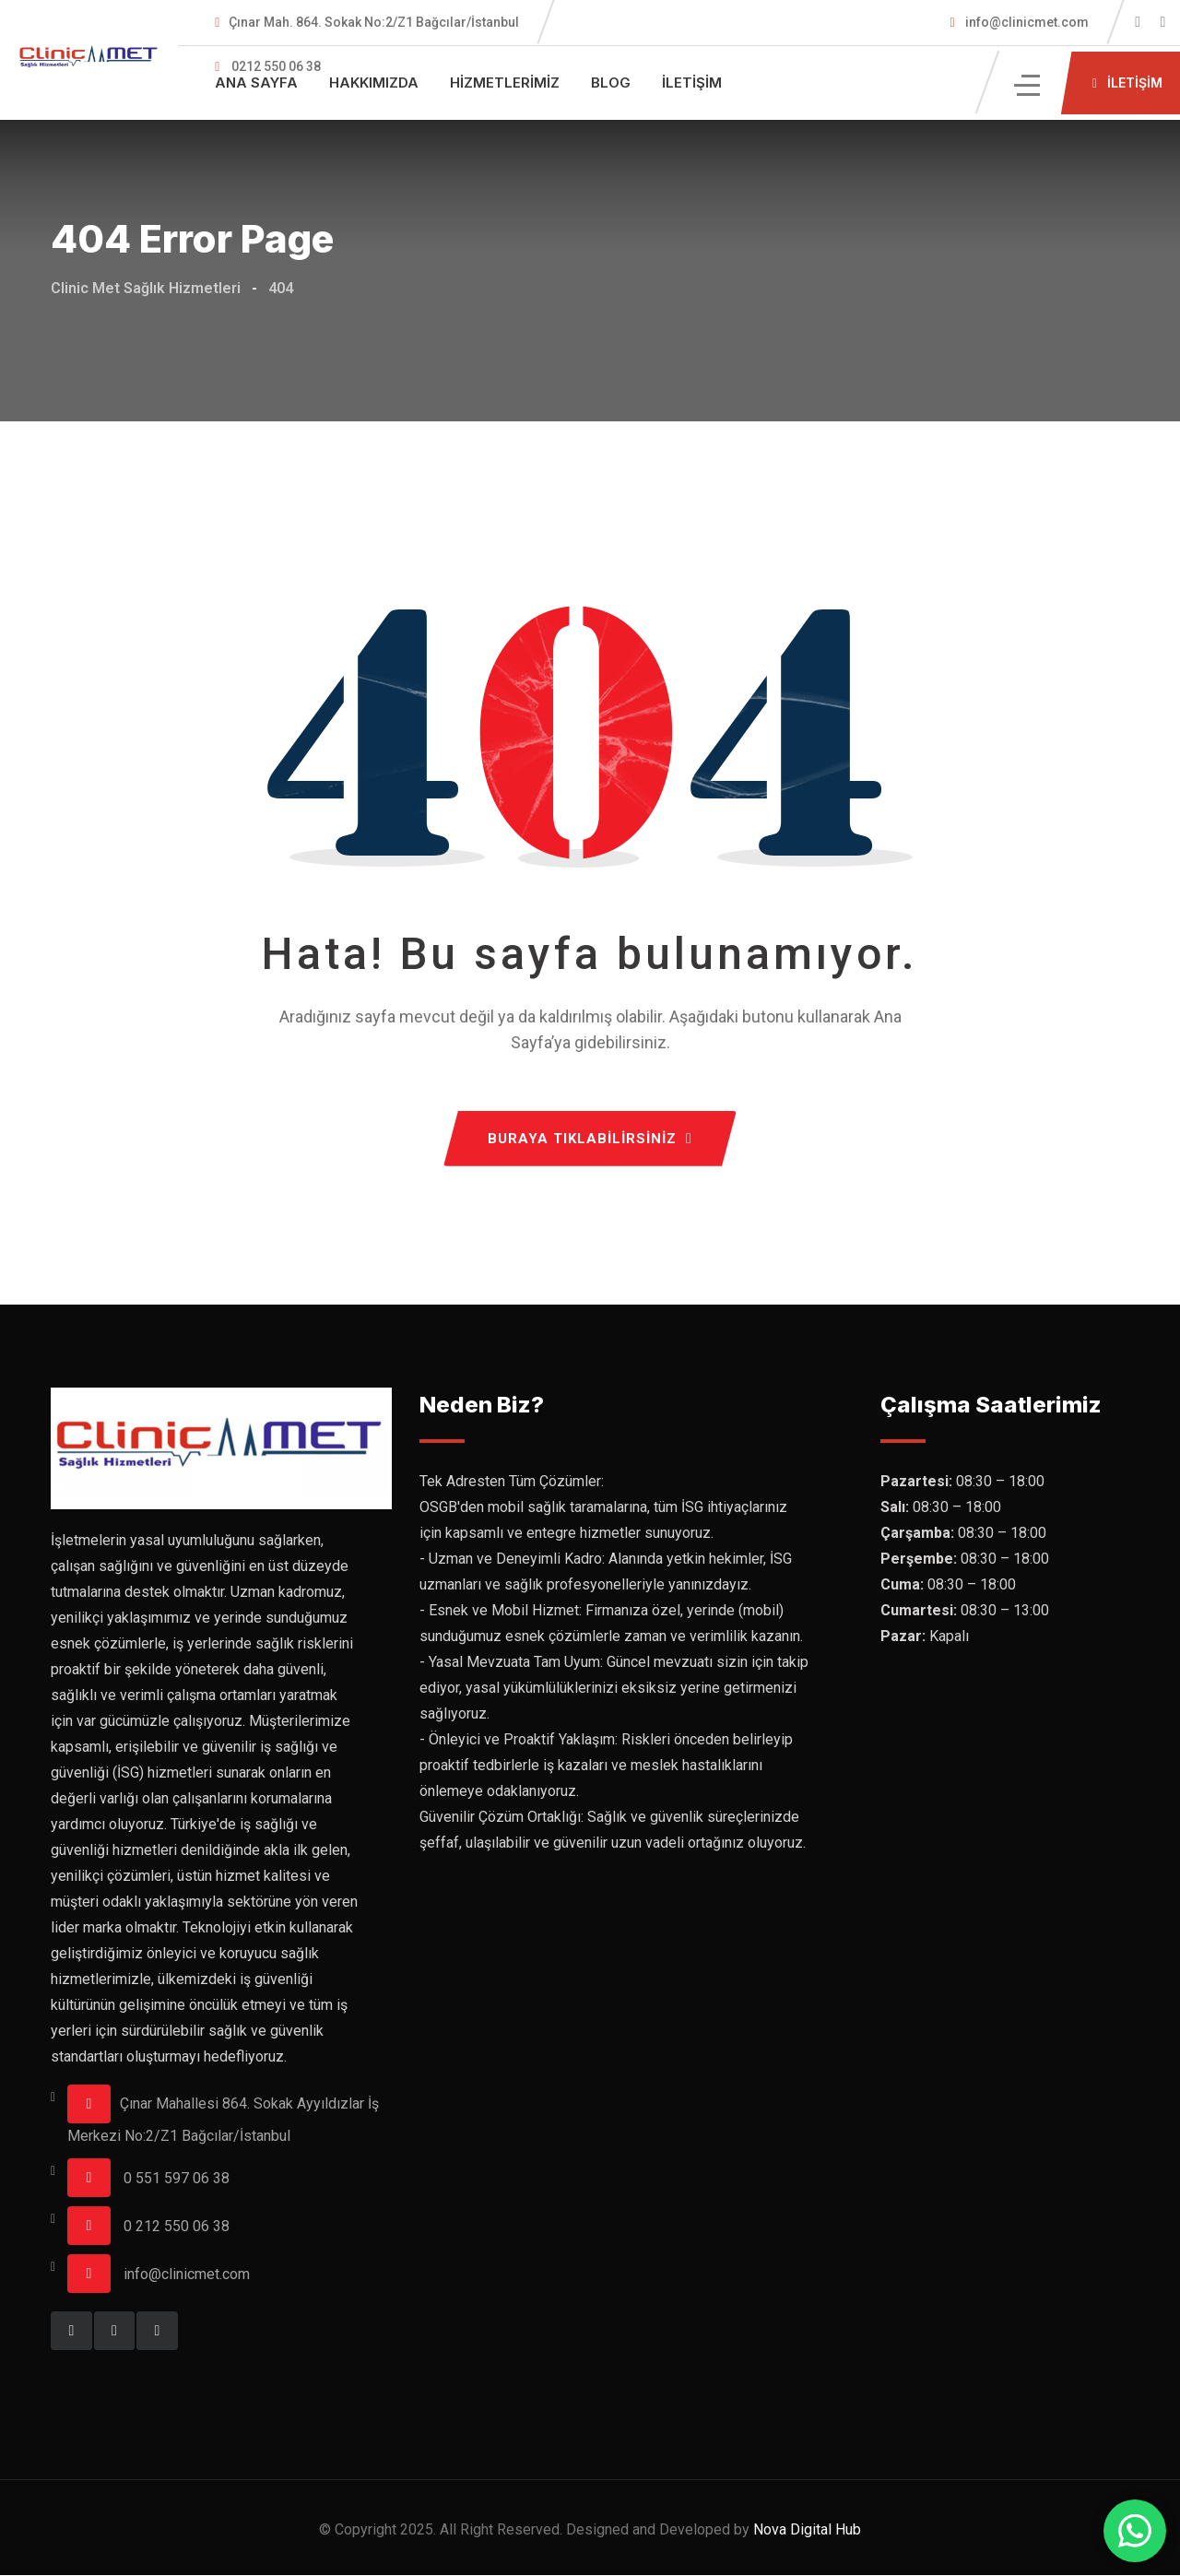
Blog (611, 82)
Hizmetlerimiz (505, 82)
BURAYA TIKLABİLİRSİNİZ (590, 1139)
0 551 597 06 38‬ (177, 2179)
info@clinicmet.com (1025, 22)
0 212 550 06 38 (177, 2227)
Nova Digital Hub (807, 2530)
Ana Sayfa (256, 82)
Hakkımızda (374, 82)
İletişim (692, 82)
